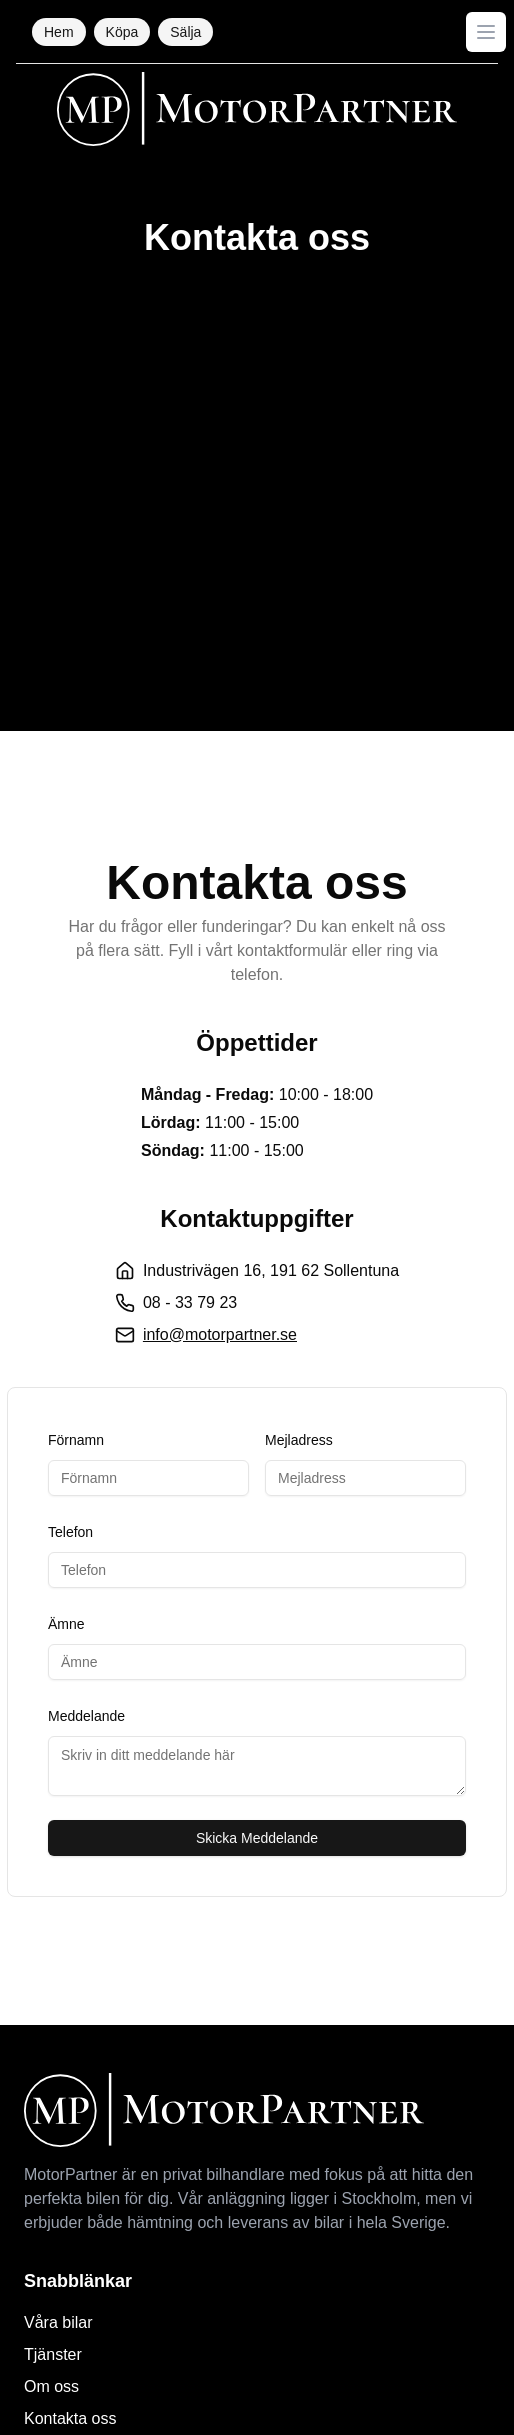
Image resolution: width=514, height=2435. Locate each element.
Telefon (70, 1532)
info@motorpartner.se (220, 1334)
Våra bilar (58, 2322)
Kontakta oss (70, 2418)
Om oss (51, 2386)
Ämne (66, 1624)
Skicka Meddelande (257, 1838)
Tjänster (53, 2354)
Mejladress (299, 1440)
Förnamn (76, 1440)
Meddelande (86, 1716)
